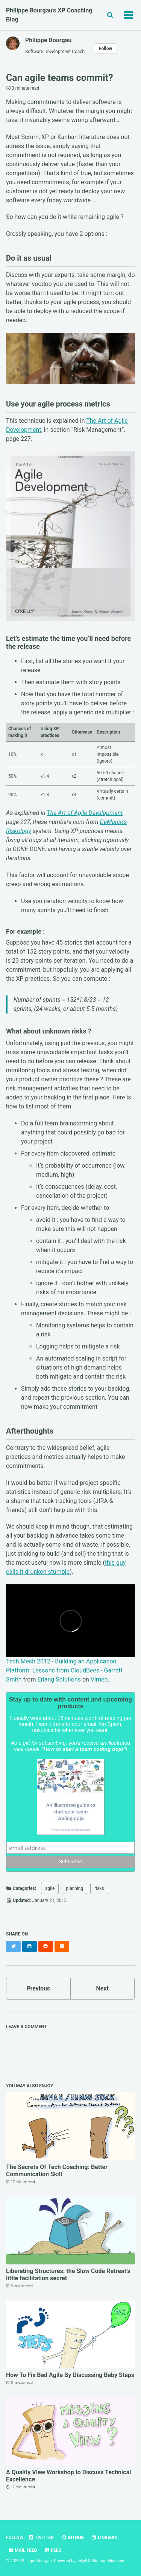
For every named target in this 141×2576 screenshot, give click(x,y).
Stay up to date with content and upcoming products (70, 1702)
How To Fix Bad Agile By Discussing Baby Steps (70, 2375)
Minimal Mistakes (107, 2560)
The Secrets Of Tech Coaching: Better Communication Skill (57, 2170)
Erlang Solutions (59, 1679)
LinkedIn (104, 2537)
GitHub (72, 2537)
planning (74, 1888)
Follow (105, 48)
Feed (53, 2550)
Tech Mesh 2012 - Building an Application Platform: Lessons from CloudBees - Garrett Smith (64, 1670)
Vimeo (99, 1679)
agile (50, 1888)
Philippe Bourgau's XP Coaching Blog (49, 15)
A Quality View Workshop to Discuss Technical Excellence (68, 2476)
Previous (38, 1988)
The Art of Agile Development (85, 812)
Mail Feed (22, 2550)
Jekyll (81, 2560)
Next (102, 1988)
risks (99, 1888)
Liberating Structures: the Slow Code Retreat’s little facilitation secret (68, 2274)
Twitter (41, 2537)
